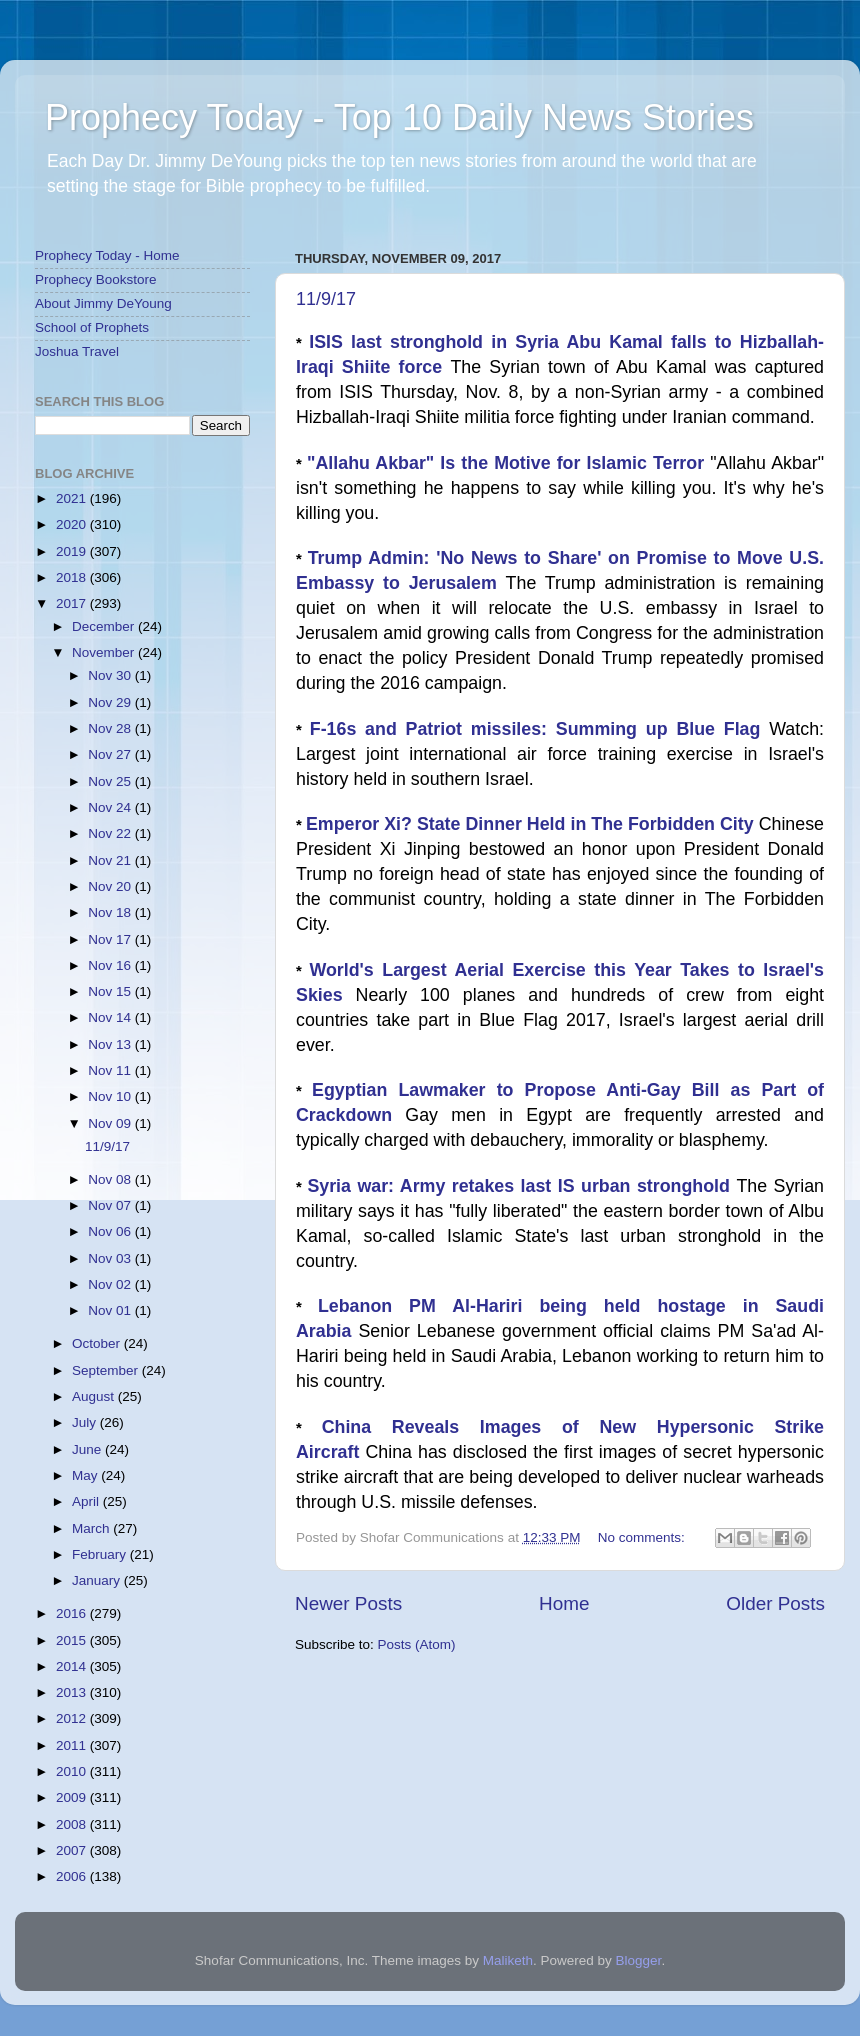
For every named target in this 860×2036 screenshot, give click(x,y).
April (87, 1501)
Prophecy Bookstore (96, 279)
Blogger (639, 1960)
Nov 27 (111, 754)
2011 (73, 1745)
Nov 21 (111, 860)
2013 (73, 1692)
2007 (73, 1850)
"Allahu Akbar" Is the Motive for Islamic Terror (508, 463)
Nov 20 (111, 886)
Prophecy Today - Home (107, 255)
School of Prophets (92, 327)
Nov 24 (111, 807)
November (105, 652)
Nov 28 (111, 728)
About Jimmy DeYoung (103, 303)
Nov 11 (111, 1070)
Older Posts (775, 1603)
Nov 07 (111, 1205)
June (88, 1449)
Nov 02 (111, 1284)
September (107, 1370)
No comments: (643, 1537)
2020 (73, 524)
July (86, 1422)
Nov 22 (111, 833)
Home (564, 1603)
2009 (73, 1797)
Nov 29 (111, 702)
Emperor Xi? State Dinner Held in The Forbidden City (532, 824)
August (95, 1396)
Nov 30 (111, 675)
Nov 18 (111, 912)
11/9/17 (326, 299)
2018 (73, 577)
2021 (73, 498)
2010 (73, 1771)
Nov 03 (111, 1258)
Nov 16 (111, 965)
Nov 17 (111, 939)
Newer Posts (348, 1603)
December (105, 626)
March (92, 1528)
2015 (73, 1640)
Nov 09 (111, 1123)
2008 (73, 1824)
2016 (73, 1613)
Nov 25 (111, 781)
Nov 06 (111, 1231)
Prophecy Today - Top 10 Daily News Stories (399, 117)
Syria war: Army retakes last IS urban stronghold (521, 1186)
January (98, 1580)
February (101, 1554)
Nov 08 (111, 1179)
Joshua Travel (77, 351)
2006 (73, 1876)
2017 (73, 603)
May (86, 1475)
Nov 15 (111, 991)
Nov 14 (111, 1017)
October (98, 1343)
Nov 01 (111, 1310)
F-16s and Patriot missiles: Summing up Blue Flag (539, 729)
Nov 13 (111, 1044)
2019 (73, 551)
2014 (73, 1666)
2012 (73, 1718)
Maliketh (508, 1960)
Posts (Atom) (417, 1644)
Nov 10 (111, 1096)
